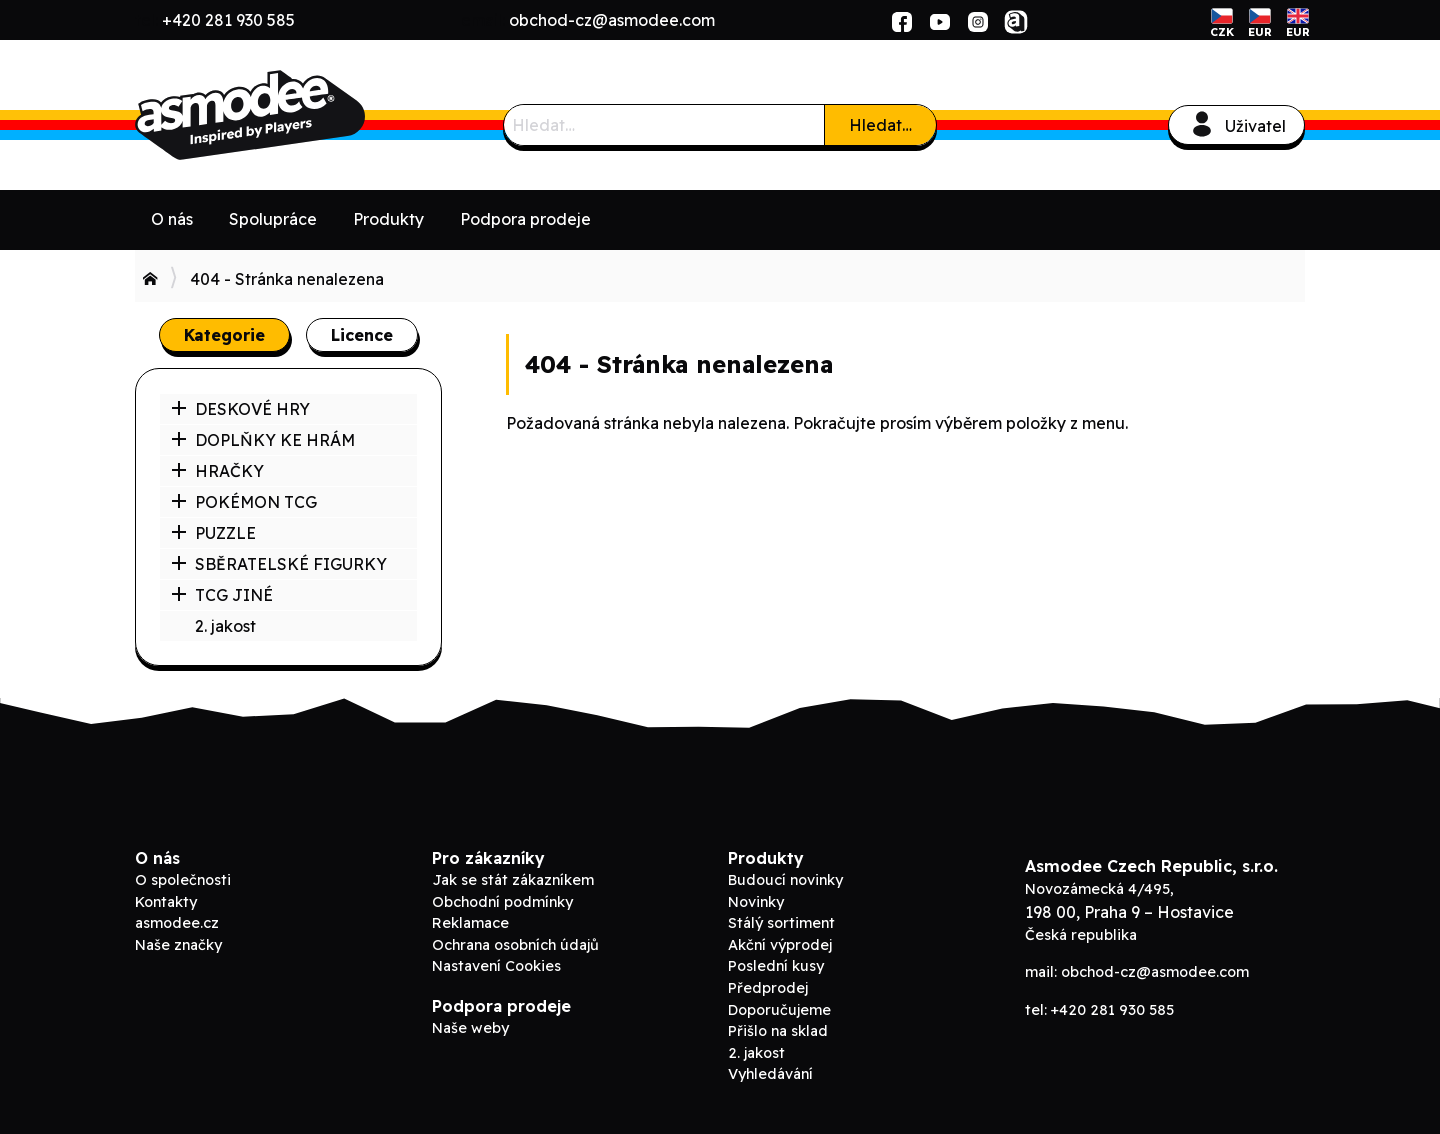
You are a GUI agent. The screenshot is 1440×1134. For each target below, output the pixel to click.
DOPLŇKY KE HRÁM (263, 440)
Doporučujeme (779, 1010)
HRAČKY (217, 471)
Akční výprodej (780, 945)
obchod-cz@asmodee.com (612, 20)
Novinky (756, 902)
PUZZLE (213, 533)
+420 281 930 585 (228, 20)
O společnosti (183, 880)
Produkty (388, 219)
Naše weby (470, 1028)
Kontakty (166, 902)
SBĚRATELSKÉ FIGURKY (279, 564)
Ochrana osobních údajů (515, 945)
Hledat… (880, 125)
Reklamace (470, 923)
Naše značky (178, 945)
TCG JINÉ (222, 595)
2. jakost (225, 626)
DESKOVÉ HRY (240, 409)
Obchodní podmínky (502, 902)
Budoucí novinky (785, 880)
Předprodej (768, 988)
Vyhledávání (770, 1074)
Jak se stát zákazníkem (513, 880)
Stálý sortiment (781, 923)
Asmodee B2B (285, 115)
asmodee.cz (177, 923)
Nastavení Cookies (496, 966)
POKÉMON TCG (244, 502)
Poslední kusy (776, 966)
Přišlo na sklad (778, 1031)
